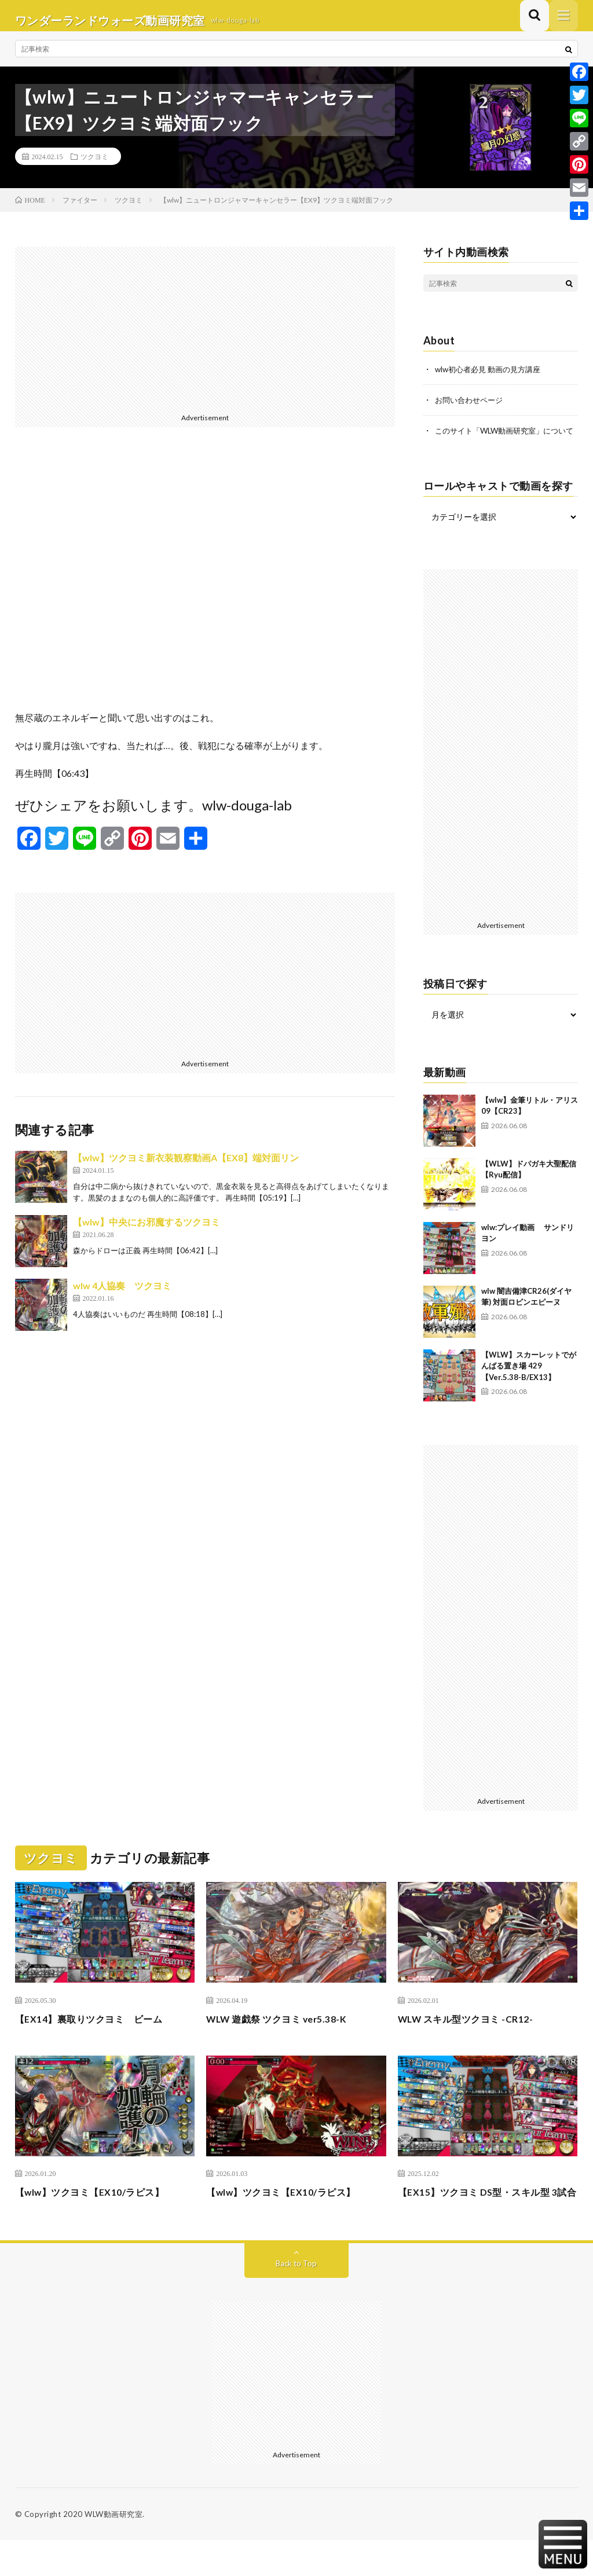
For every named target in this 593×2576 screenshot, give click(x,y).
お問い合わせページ (471, 408)
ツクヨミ (94, 165)
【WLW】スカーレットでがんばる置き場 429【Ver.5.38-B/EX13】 (528, 1385)
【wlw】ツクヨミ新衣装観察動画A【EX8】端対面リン (186, 1166)
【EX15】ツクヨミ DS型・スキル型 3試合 (487, 2220)
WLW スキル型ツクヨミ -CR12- (474, 2038)
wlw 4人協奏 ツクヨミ (122, 1294)
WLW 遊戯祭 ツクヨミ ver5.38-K (284, 2038)
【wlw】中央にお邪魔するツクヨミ (146, 1230)
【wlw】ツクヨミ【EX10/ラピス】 (99, 2212)
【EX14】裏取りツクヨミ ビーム (97, 2038)
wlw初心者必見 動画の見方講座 (491, 378)
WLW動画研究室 (113, 2550)
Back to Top (296, 2299)
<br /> (205, 587)
